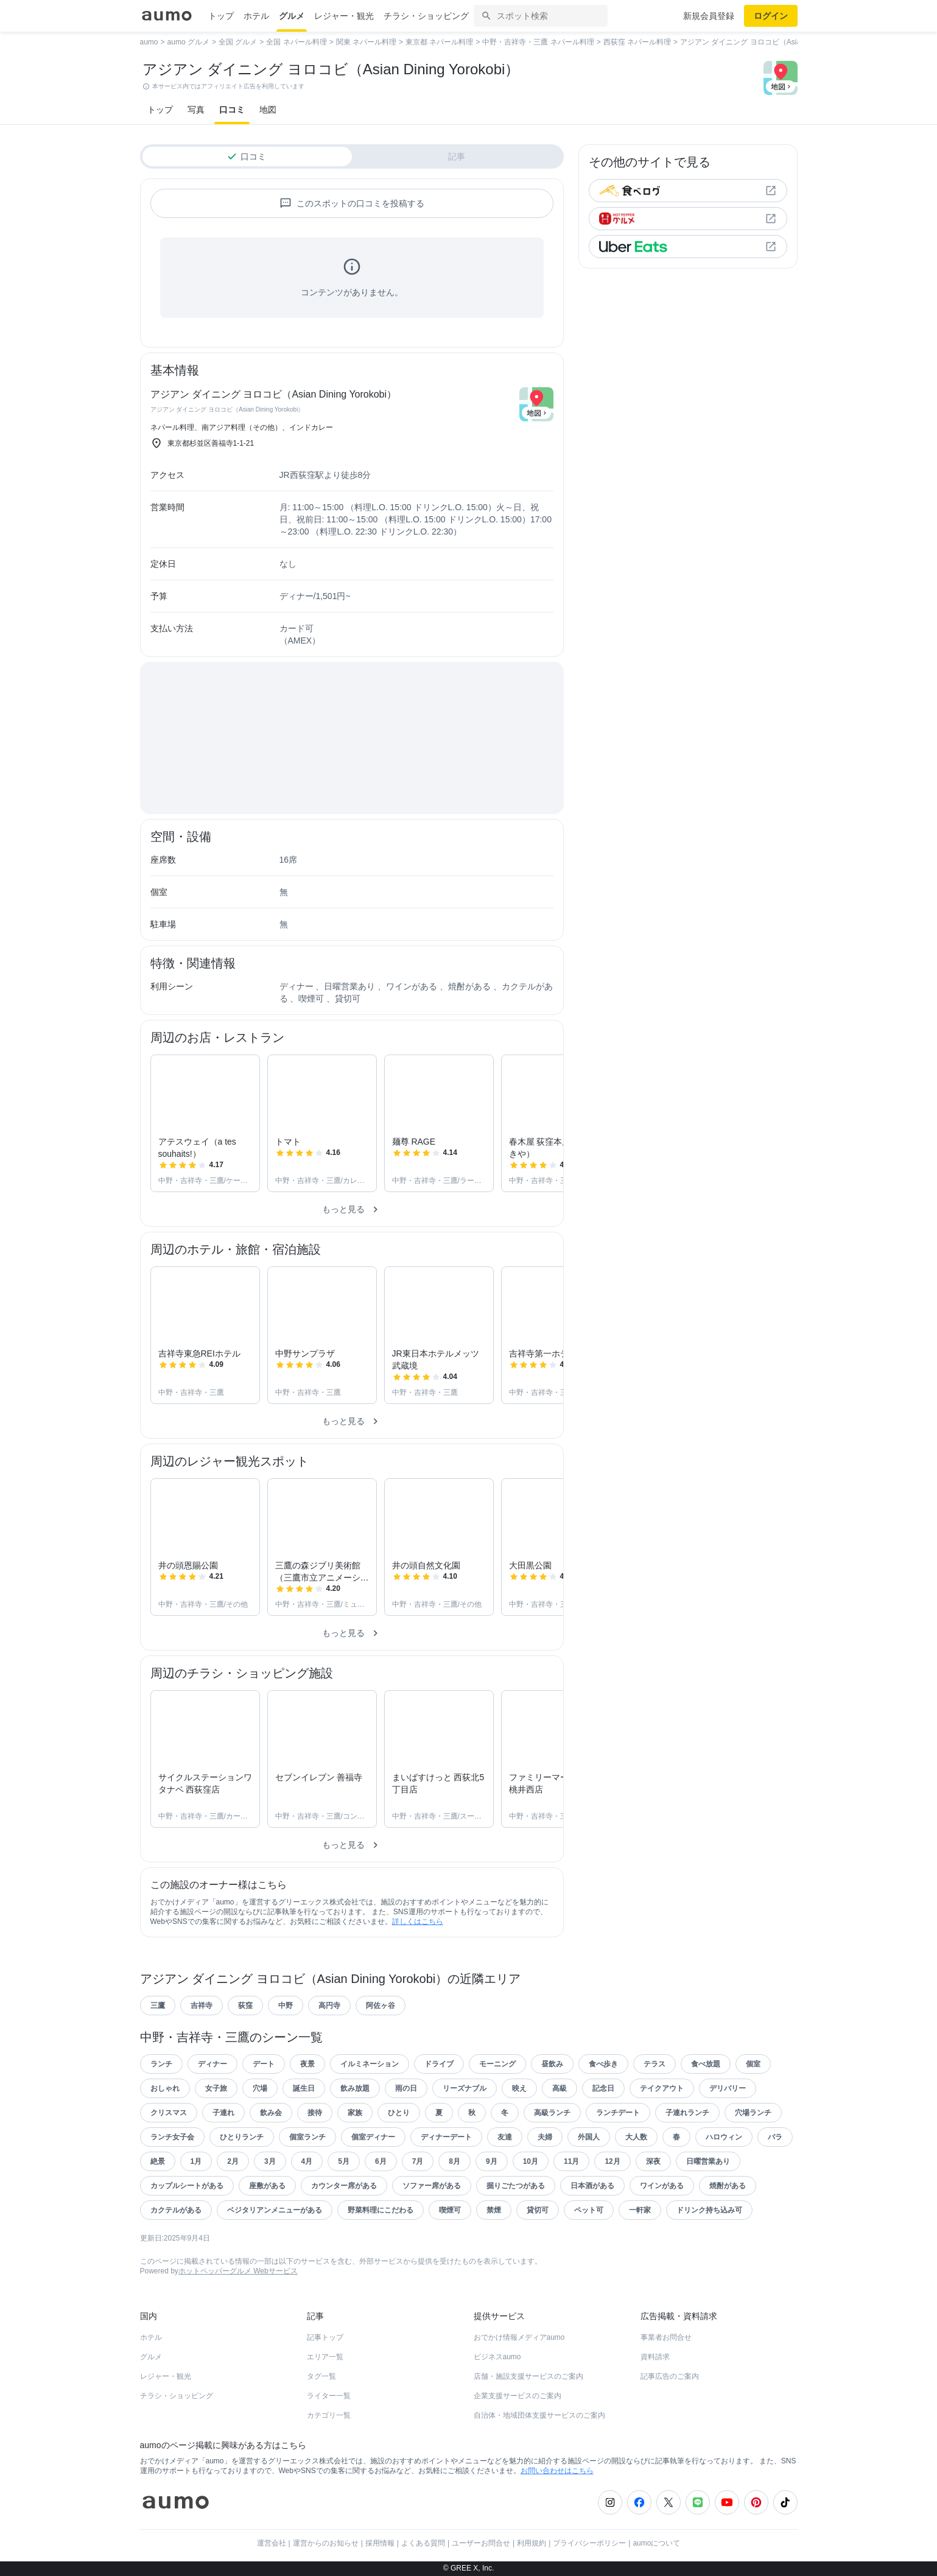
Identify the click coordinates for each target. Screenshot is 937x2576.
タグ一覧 (321, 2376)
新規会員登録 (708, 16)
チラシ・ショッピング (426, 16)
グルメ (291, 16)
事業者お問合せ (666, 2337)
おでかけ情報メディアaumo (519, 2337)
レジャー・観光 (344, 16)
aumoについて (656, 2543)
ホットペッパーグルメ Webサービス (238, 2271)
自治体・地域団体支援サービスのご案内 (539, 2415)
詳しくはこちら (417, 1921)
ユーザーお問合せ (481, 2543)
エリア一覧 (325, 2356)
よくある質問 (423, 2543)
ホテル (256, 16)
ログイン (771, 16)
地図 (267, 109)
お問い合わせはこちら (557, 2470)
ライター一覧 (329, 2395)
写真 (196, 109)
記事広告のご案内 (669, 2376)
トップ (221, 16)
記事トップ (325, 2337)
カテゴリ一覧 (329, 2415)
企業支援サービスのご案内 (517, 2395)
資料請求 (655, 2356)
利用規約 (531, 2543)
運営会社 (271, 2543)
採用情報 (380, 2543)
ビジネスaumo (497, 2356)
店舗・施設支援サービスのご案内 (528, 2376)
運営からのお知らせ (326, 2543)
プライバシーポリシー (589, 2543)
